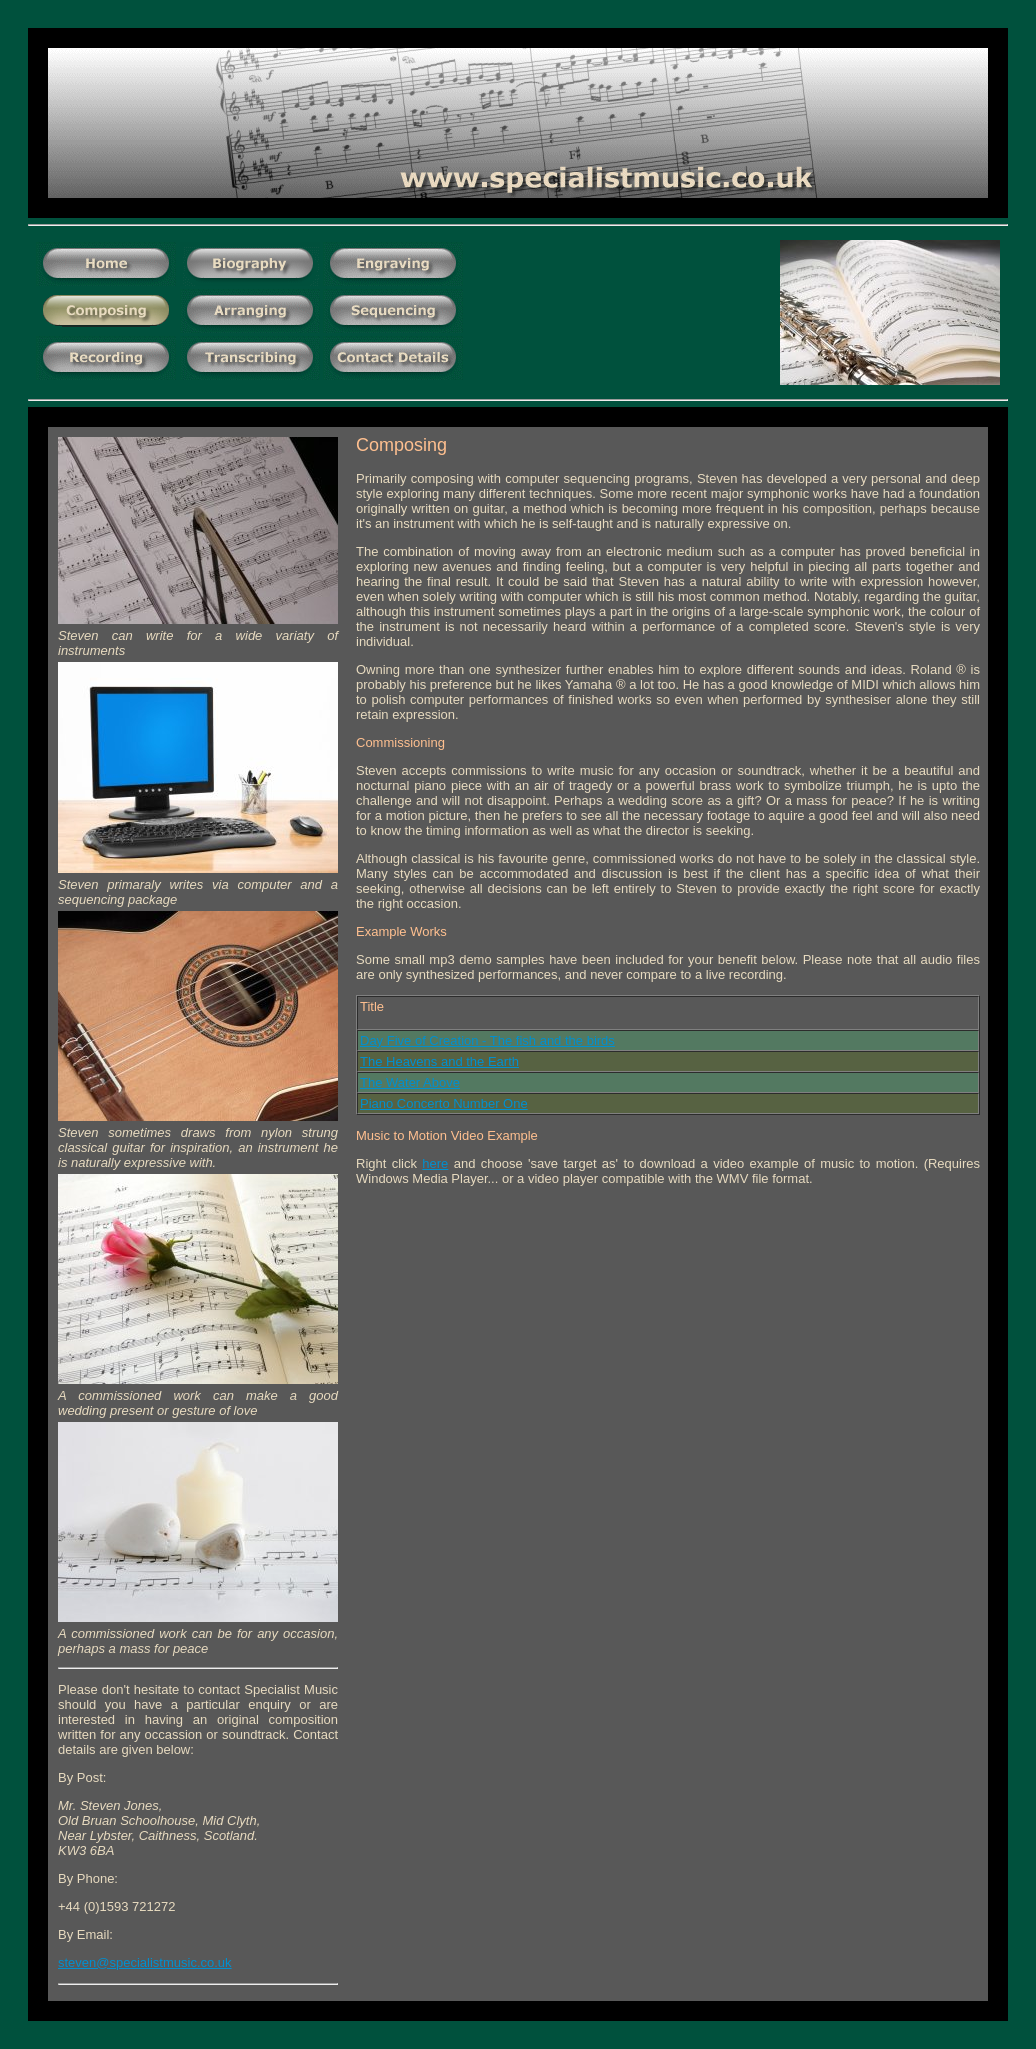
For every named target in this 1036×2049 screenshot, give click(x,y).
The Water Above (410, 1082)
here (435, 1163)
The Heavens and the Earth (439, 1061)
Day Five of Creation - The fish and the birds (487, 1040)
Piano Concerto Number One (444, 1103)
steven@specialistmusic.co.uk (145, 1962)
